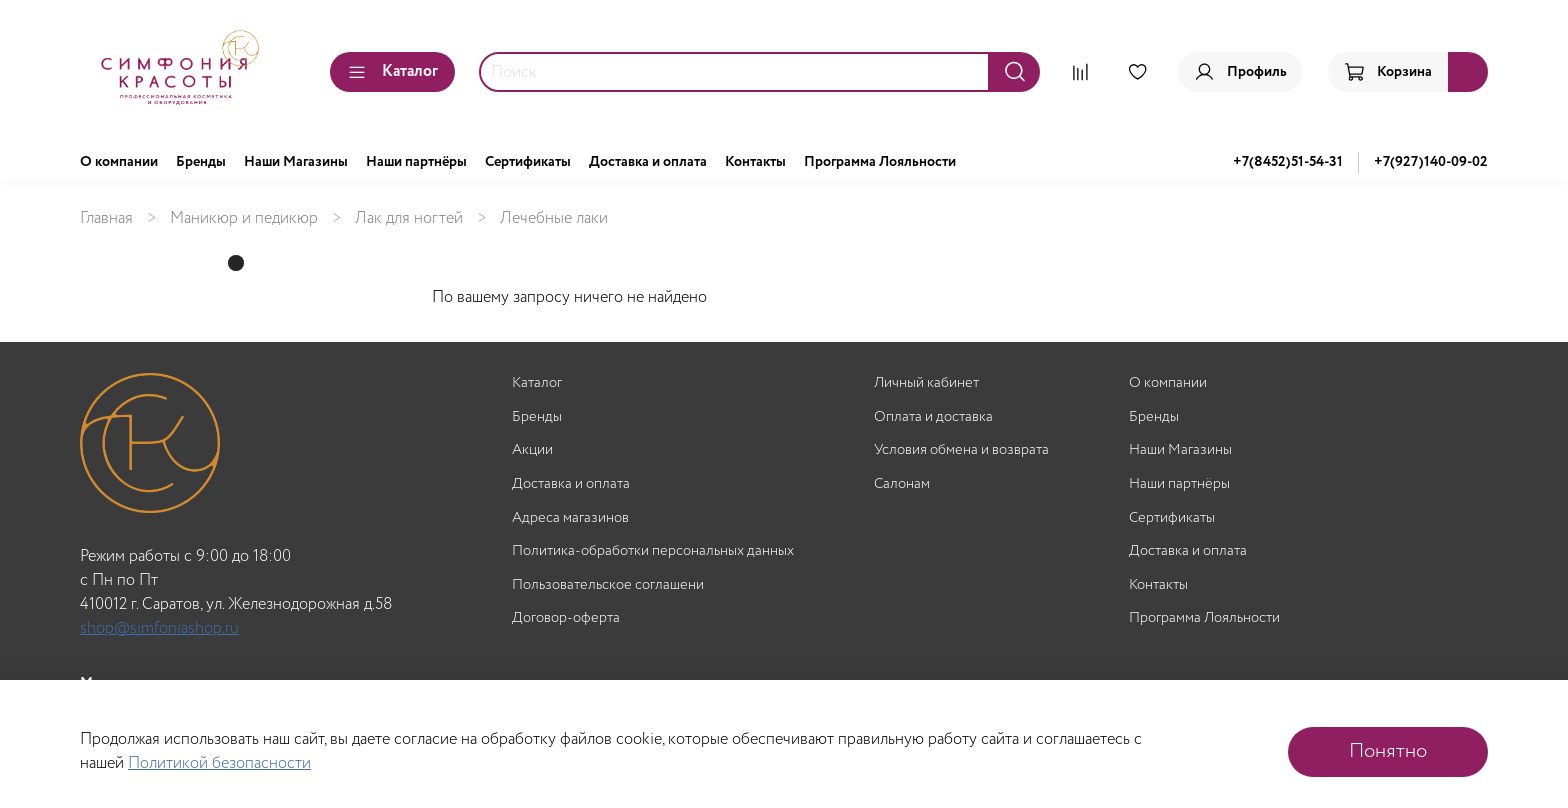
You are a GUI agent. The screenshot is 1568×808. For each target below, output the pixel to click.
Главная (106, 218)
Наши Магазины (296, 162)
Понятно (1388, 751)
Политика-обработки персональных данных (653, 551)
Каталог (392, 71)
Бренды (201, 162)
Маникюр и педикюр (244, 218)
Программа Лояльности (880, 162)
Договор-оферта (566, 618)
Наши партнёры (416, 162)
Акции (532, 450)
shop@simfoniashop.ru (159, 628)
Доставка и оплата (648, 162)
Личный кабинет (926, 383)
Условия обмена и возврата (961, 450)
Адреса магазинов (570, 518)
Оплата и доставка (933, 417)
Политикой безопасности (219, 763)
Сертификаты (528, 162)
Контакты (755, 162)
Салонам (902, 484)
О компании (119, 162)
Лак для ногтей (409, 218)
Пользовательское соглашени (608, 585)
